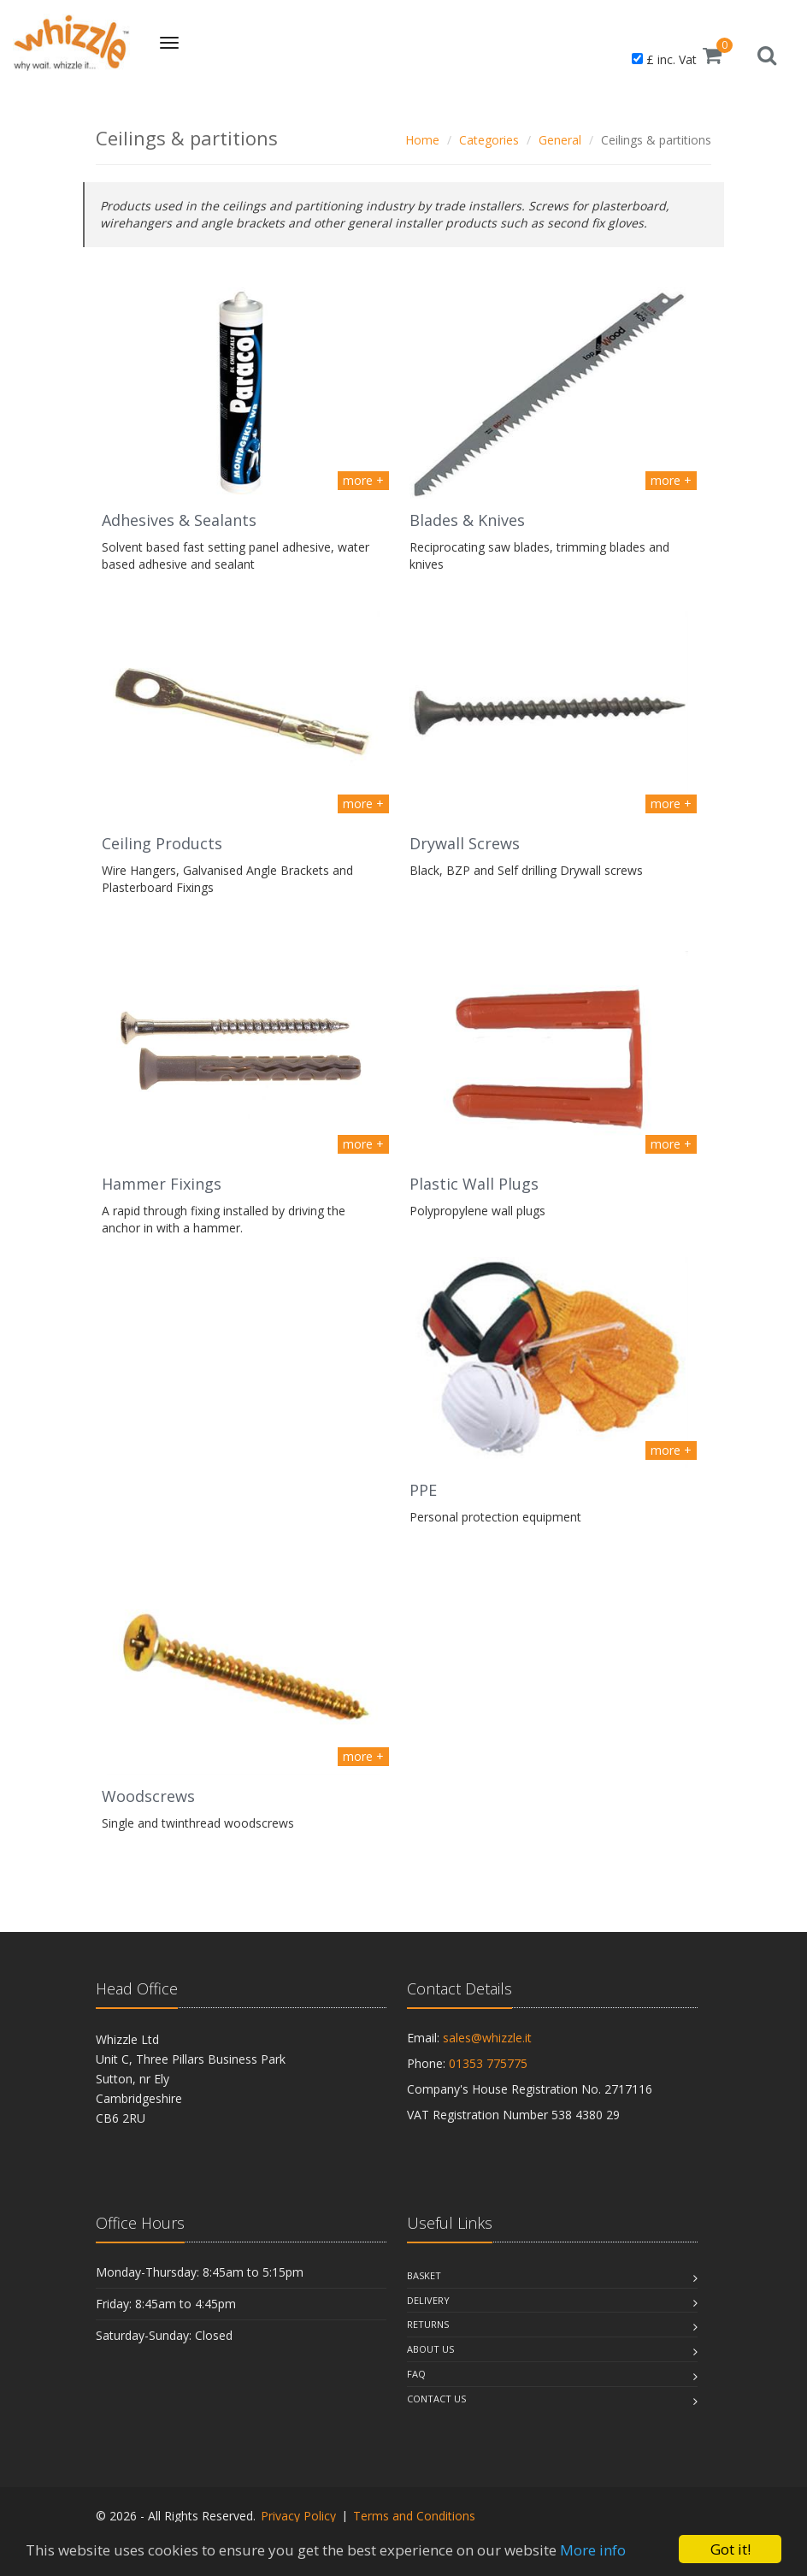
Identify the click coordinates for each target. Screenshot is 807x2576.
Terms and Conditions (414, 2516)
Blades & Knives (467, 520)
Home (422, 140)
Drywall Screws (464, 843)
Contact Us (436, 2398)
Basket (424, 2275)
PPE (423, 1490)
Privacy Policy (298, 2516)
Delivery (428, 2300)
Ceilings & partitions (656, 140)
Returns (428, 2324)
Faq (416, 2373)
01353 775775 (488, 2063)
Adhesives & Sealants (179, 520)
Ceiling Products (162, 843)
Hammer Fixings (161, 1183)
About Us (430, 2349)
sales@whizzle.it (487, 2037)
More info (593, 2550)
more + (363, 480)
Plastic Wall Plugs (474, 1183)
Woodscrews (148, 1796)
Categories (489, 140)
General (560, 140)
